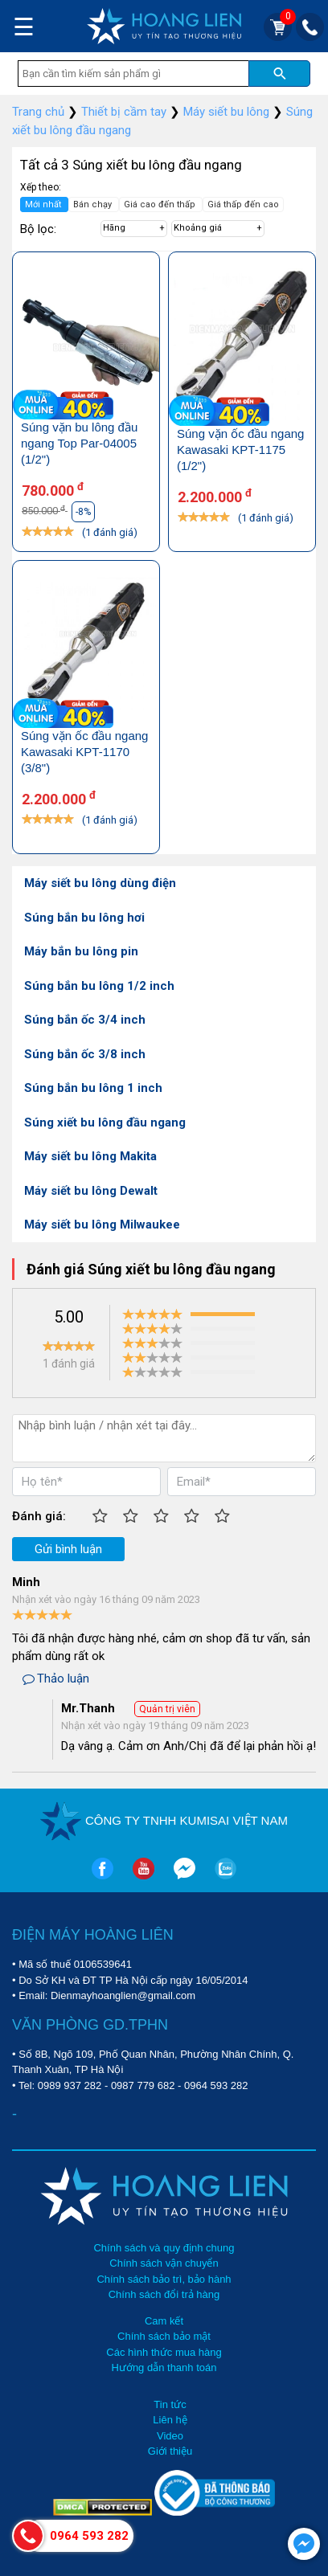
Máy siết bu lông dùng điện (100, 883)
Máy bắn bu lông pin (81, 951)
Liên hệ (170, 2420)
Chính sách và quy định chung (163, 2248)
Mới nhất (44, 204)
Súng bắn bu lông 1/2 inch (99, 986)
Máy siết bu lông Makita (90, 1156)
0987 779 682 (143, 2085)
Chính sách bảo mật (164, 2336)
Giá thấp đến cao (243, 204)
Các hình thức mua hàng (163, 2352)
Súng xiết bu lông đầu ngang (105, 1122)
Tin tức (170, 2404)
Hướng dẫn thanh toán (164, 2367)
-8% (83, 511)
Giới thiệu (170, 2451)
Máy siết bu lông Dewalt (91, 1191)
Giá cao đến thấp (161, 204)
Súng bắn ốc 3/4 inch (85, 1019)
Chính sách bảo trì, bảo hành (163, 2279)
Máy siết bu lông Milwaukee (102, 1224)
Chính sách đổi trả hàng (164, 2294)
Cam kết (164, 2321)
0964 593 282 (216, 2085)
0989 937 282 (70, 2085)
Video (170, 2436)
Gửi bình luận (68, 1549)
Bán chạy (93, 204)
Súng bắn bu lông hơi (84, 917)
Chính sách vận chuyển (163, 2263)
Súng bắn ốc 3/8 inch (85, 1054)
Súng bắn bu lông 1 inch (93, 1088)
